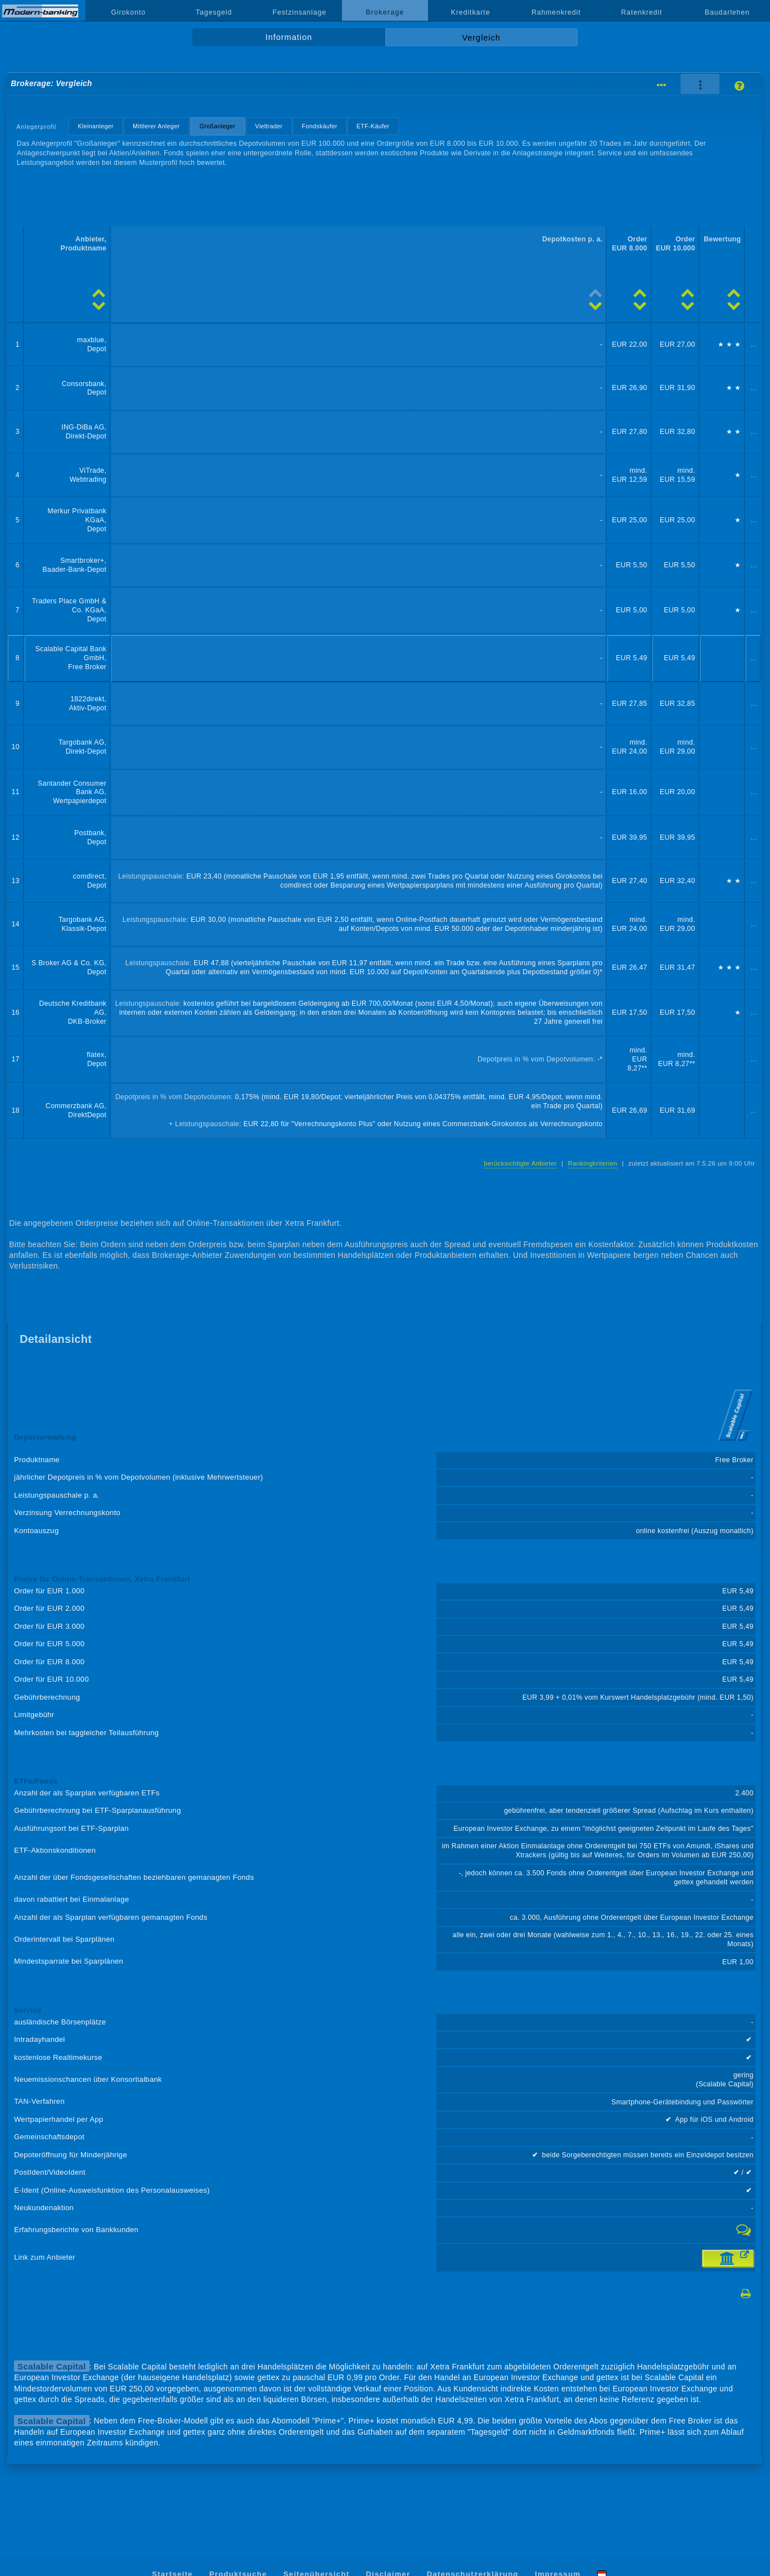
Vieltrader (269, 126)
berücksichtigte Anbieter (520, 1163)
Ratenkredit (641, 12)
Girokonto (128, 12)
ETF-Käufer (373, 126)
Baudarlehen (727, 12)
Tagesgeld (214, 12)
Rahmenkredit (556, 12)
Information (288, 37)
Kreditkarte (470, 12)
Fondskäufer (319, 126)
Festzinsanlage (300, 12)
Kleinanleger (96, 126)
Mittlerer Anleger (156, 126)
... (754, 344)
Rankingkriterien (592, 1163)
